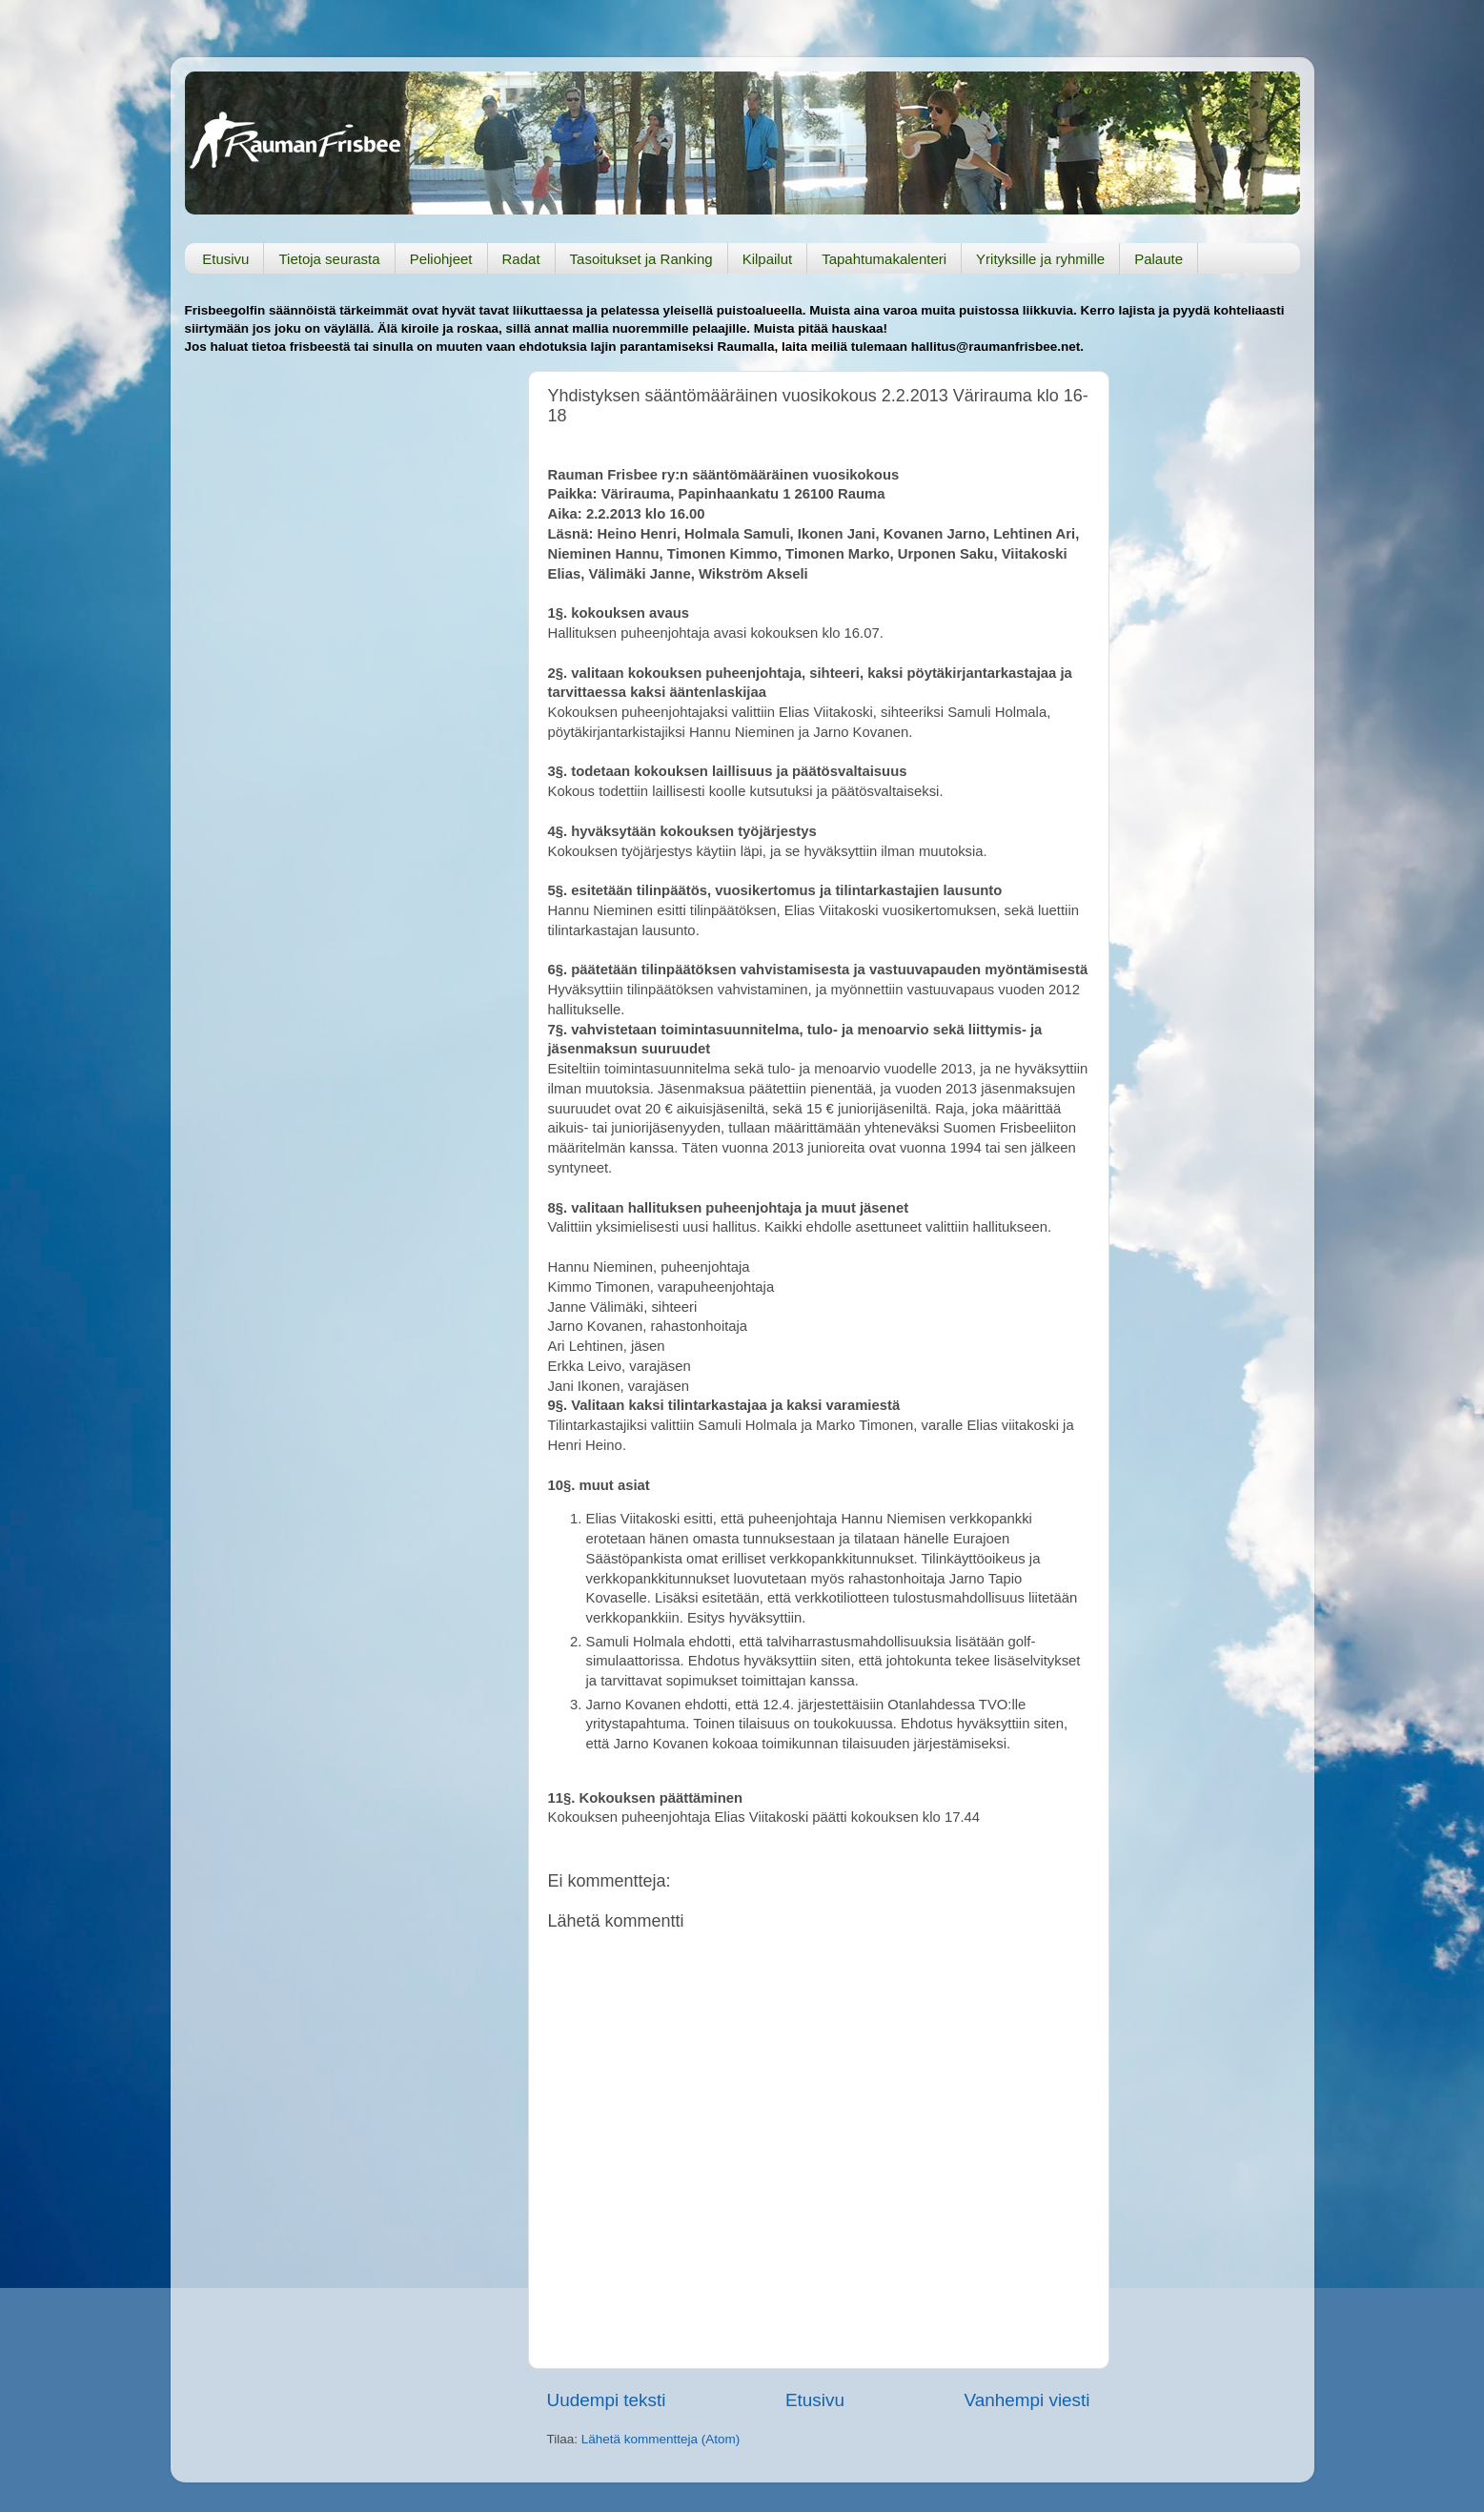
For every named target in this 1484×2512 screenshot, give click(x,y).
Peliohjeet (441, 259)
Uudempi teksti (606, 2400)
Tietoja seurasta (328, 259)
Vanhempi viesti (1027, 2400)
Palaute (1158, 259)
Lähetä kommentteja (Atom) (661, 2439)
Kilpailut (767, 259)
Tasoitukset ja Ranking (641, 259)
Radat (521, 259)
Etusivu (225, 259)
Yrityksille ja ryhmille (1040, 259)
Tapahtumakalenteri (884, 259)
